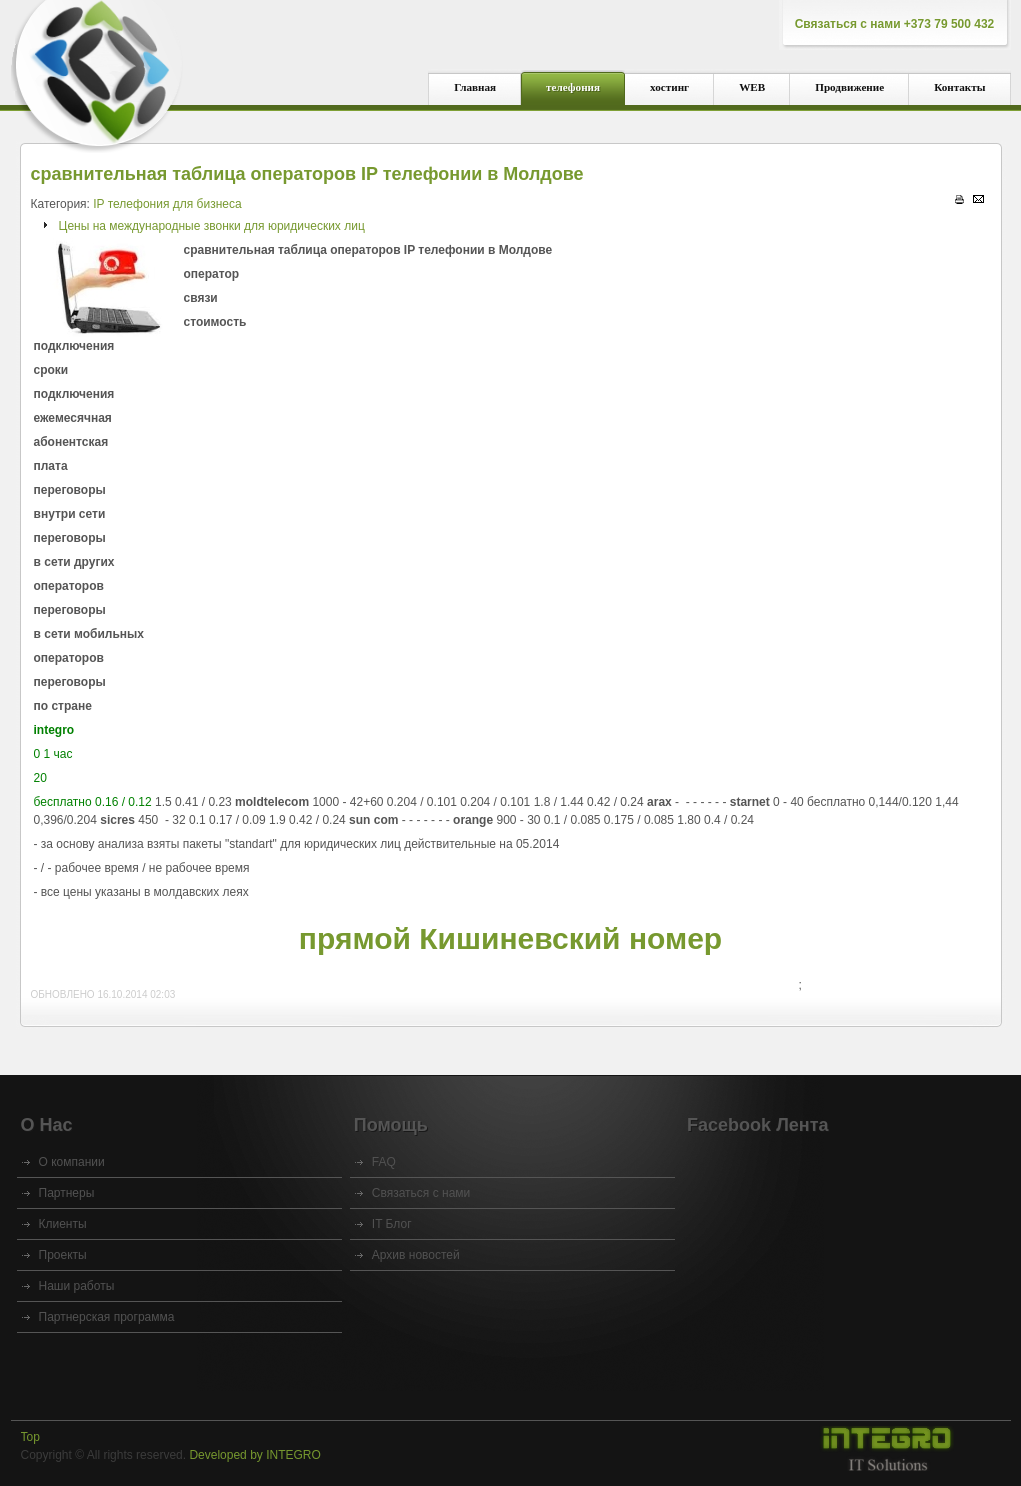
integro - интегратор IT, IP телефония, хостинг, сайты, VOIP (98, 70)
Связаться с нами (421, 1193)
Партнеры (67, 1193)
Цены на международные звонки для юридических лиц (212, 226)
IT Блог (392, 1224)
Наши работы (77, 1286)
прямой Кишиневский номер (510, 938)
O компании (72, 1162)
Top (30, 1437)
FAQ (384, 1162)
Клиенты (63, 1224)
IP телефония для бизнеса (167, 204)
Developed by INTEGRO (254, 1455)
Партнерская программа (107, 1317)
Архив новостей (416, 1255)
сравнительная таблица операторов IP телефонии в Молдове (307, 174)
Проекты (63, 1255)
